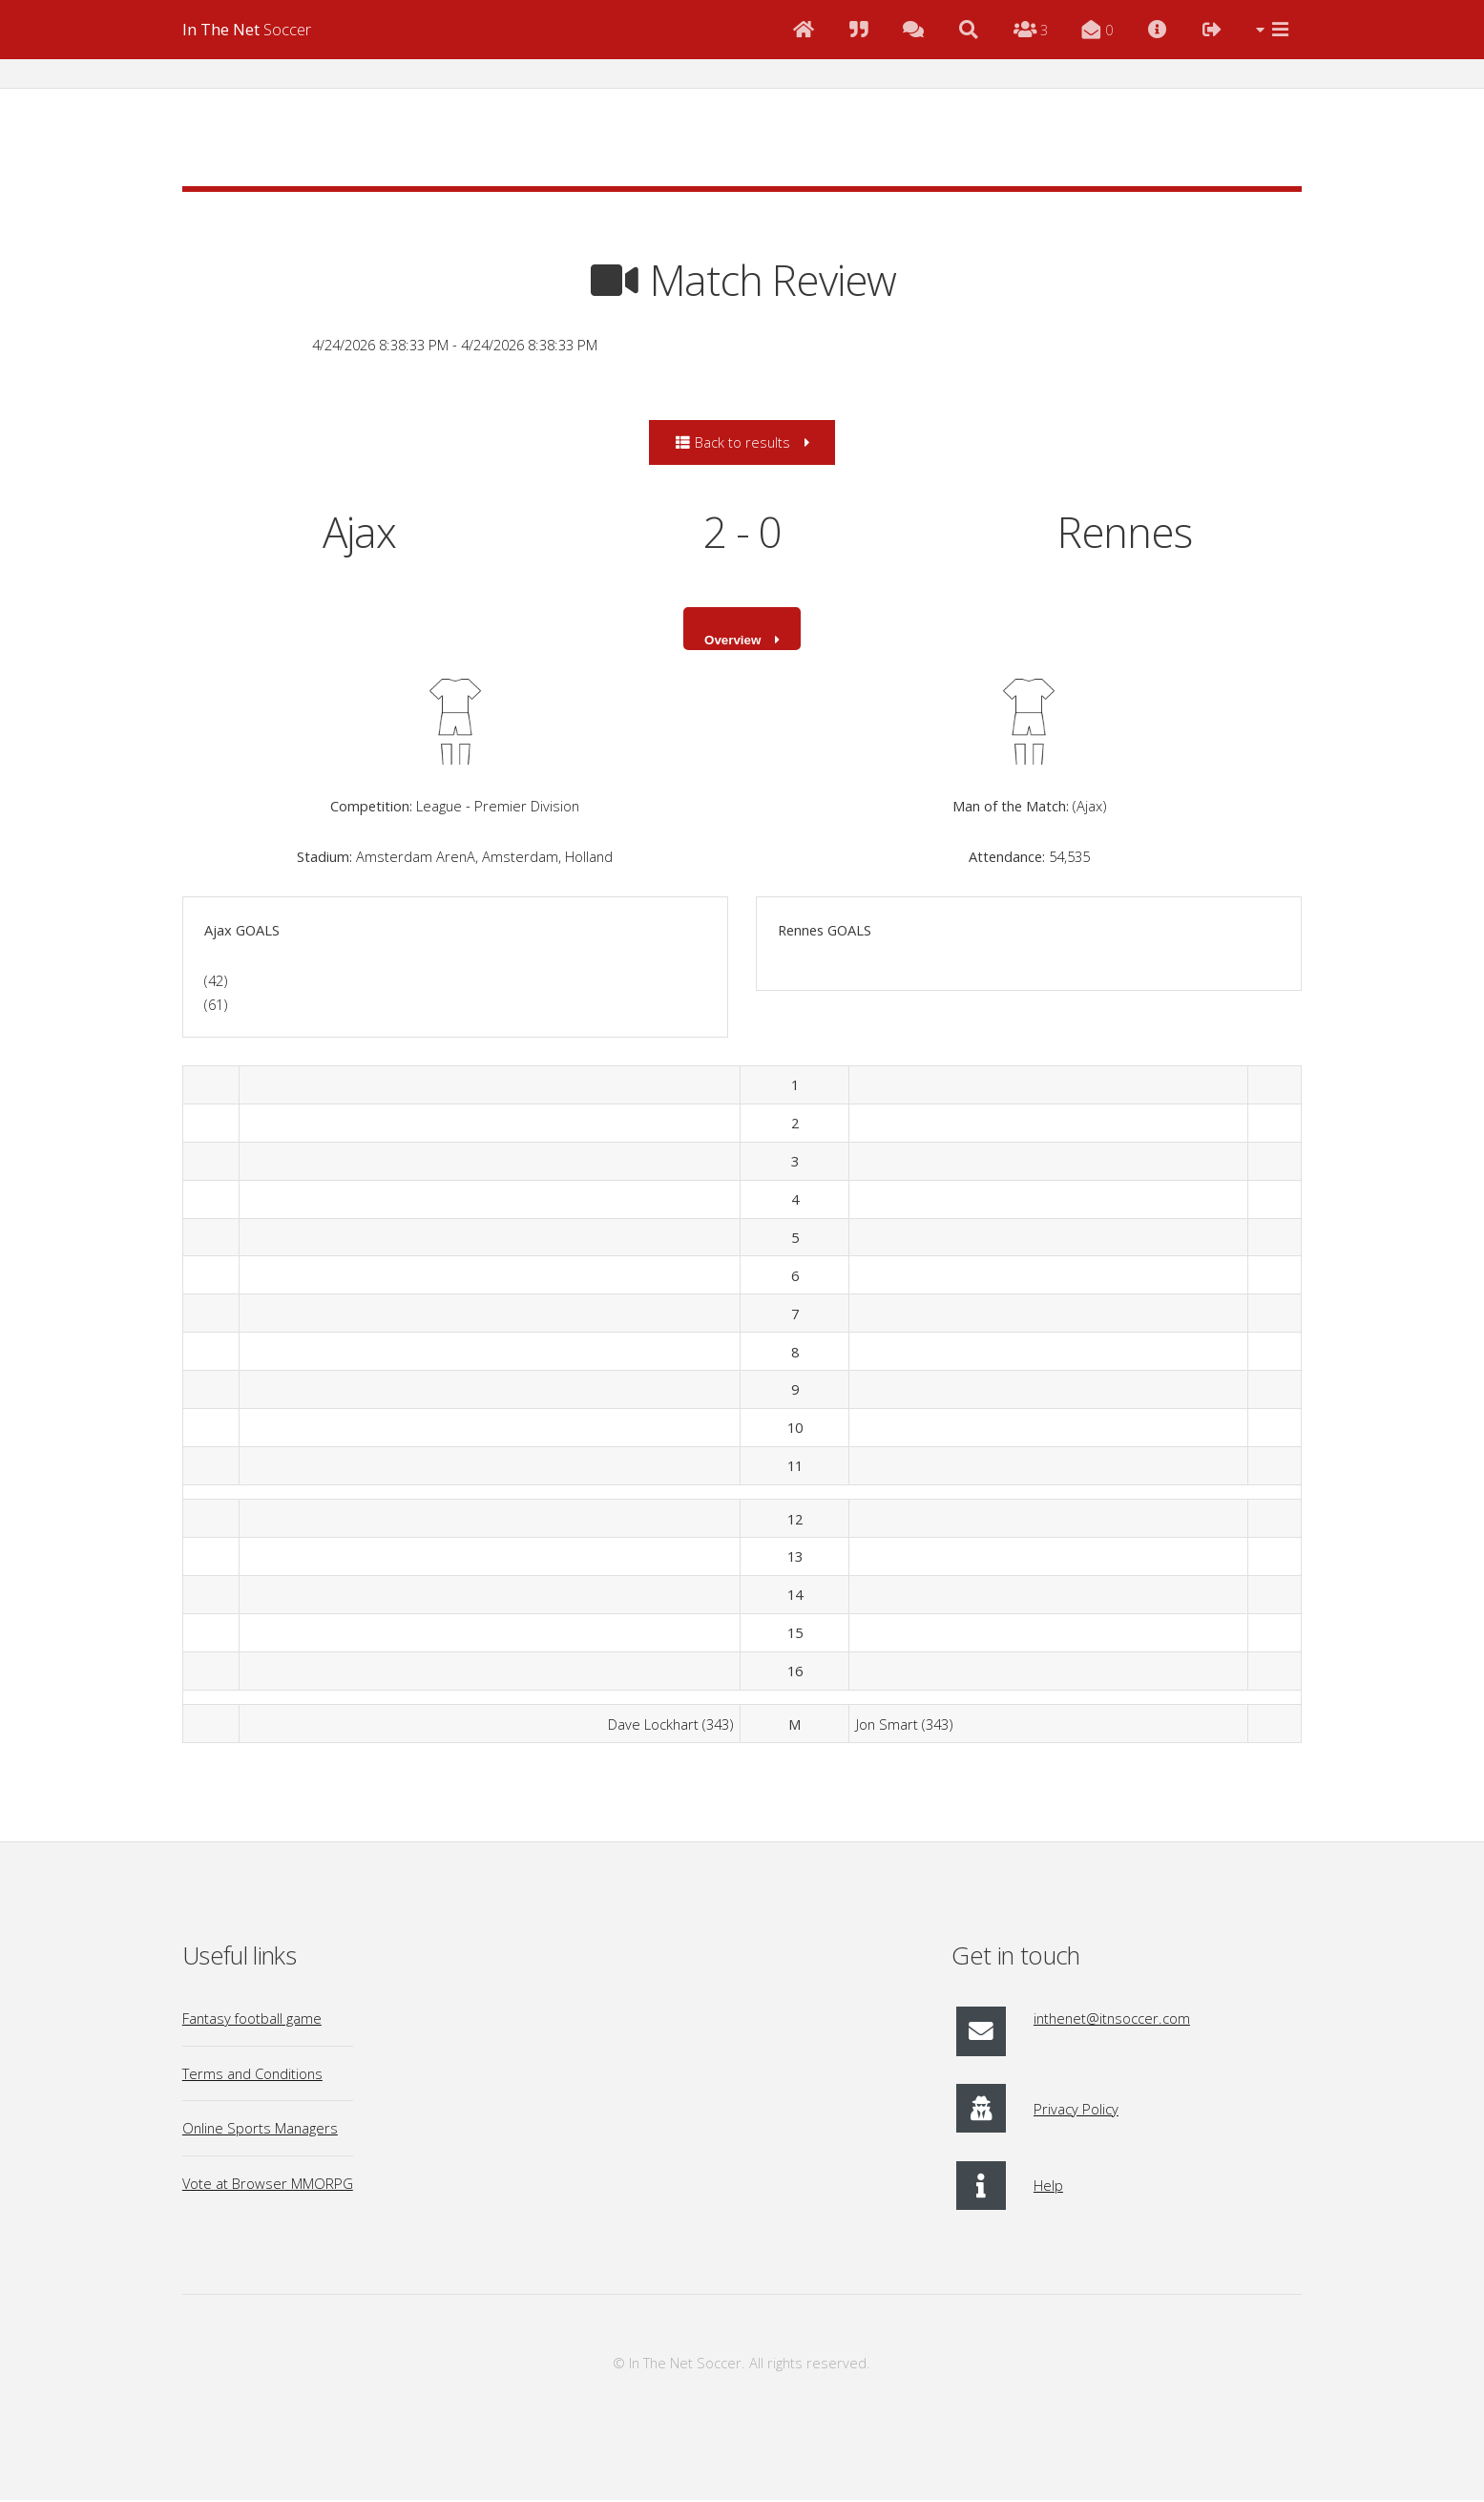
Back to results (732, 442)
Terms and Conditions (252, 2075)
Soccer (246, 29)
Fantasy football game (252, 2020)
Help (1048, 2187)
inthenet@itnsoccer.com (1112, 2020)
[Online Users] (1030, 30)
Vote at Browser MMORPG (267, 2185)
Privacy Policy (1076, 2110)
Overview (732, 641)
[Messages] (1098, 30)
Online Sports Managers (260, 2130)
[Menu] (1273, 29)
